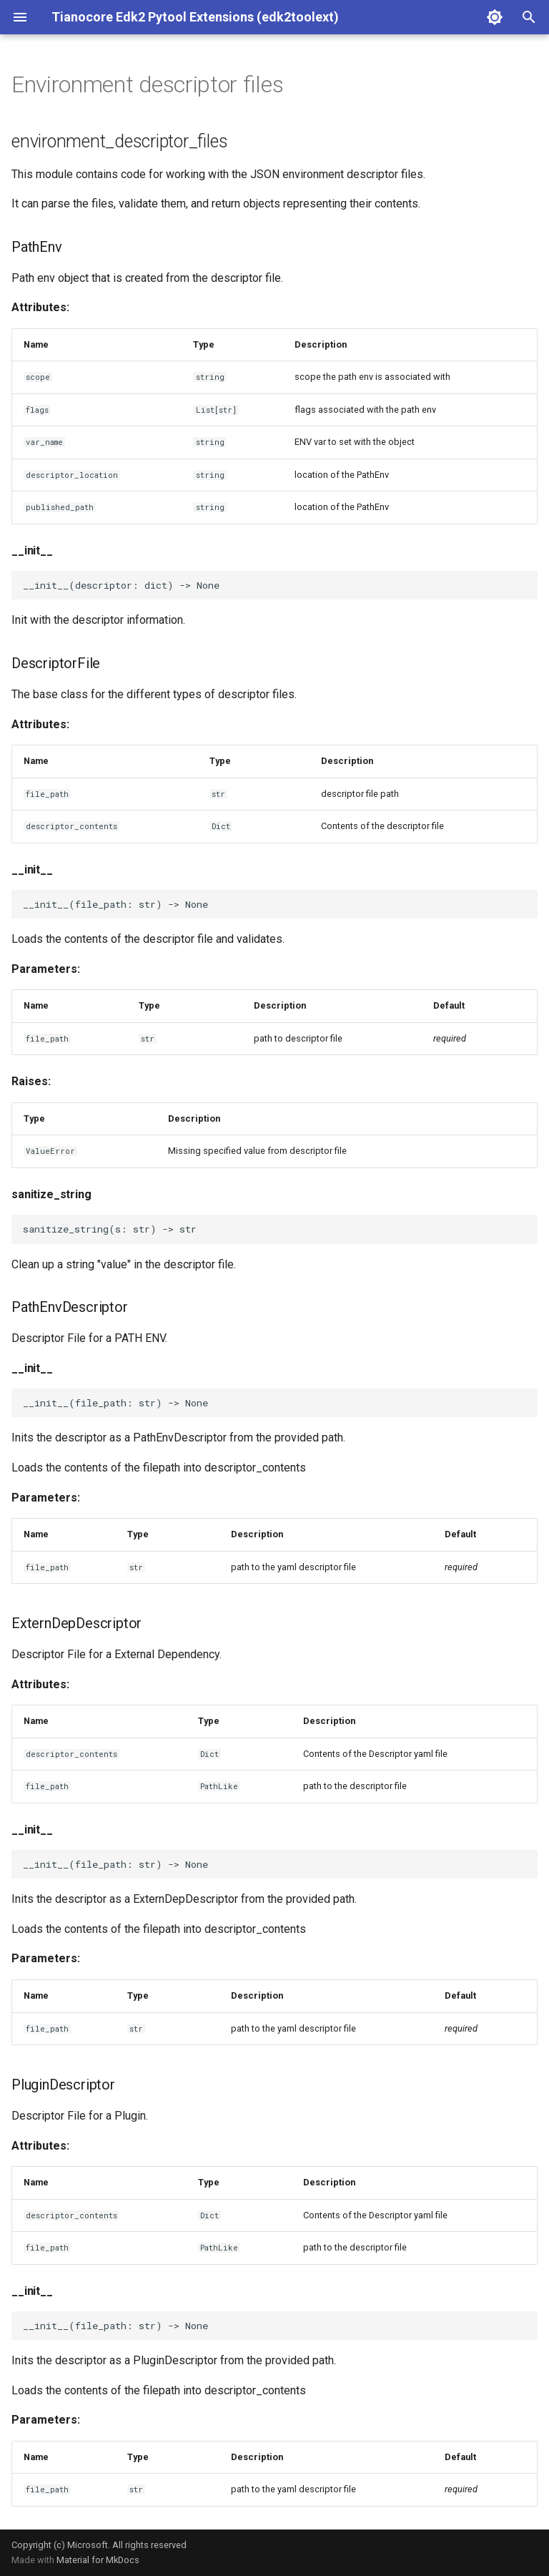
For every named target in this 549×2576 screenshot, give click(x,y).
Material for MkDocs (97, 2560)
